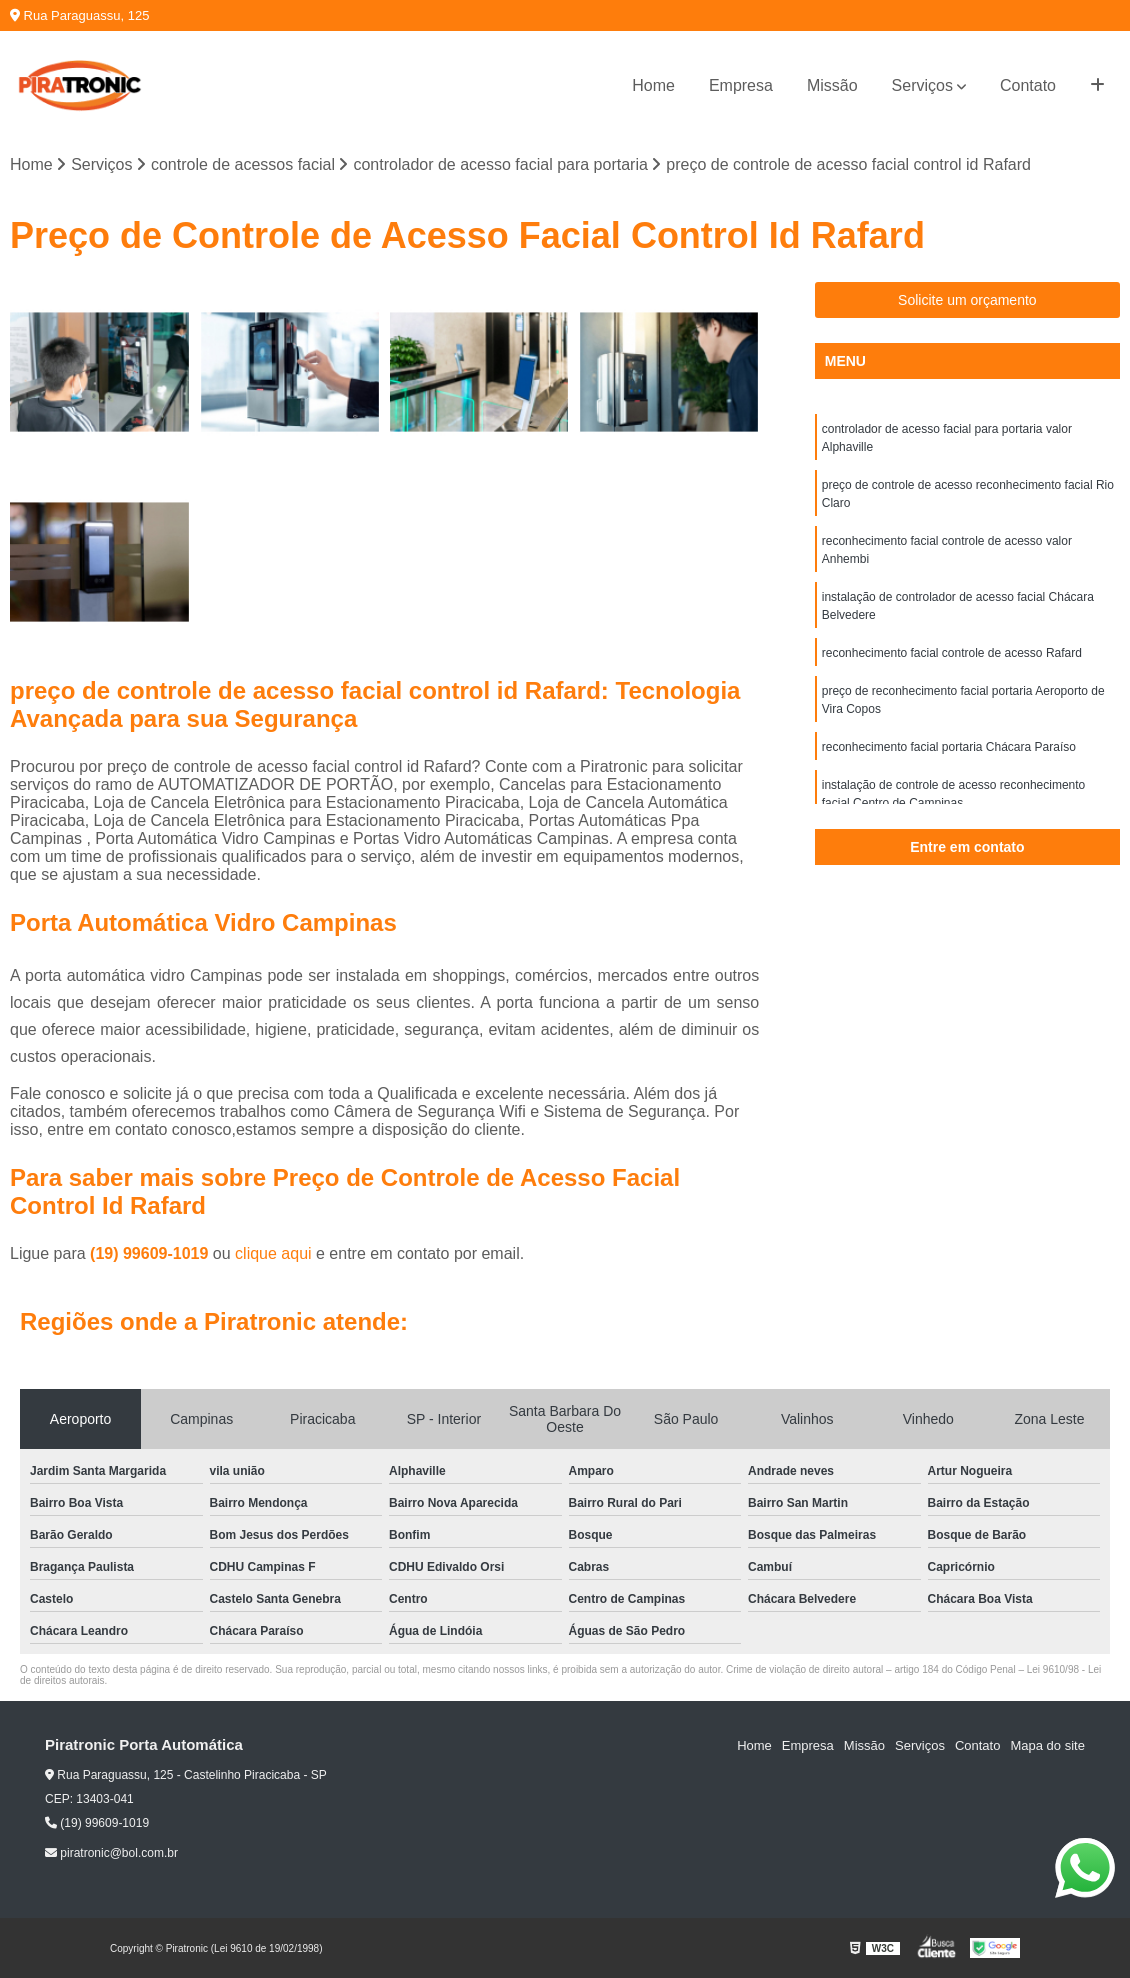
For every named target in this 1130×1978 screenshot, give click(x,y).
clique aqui (273, 1253)
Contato (1028, 85)
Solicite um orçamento (967, 300)
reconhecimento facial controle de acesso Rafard (952, 653)
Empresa (741, 85)
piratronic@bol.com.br (111, 1853)
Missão (832, 85)
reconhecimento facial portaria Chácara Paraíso (949, 747)
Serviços (922, 85)
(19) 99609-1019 (151, 1253)
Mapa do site (1047, 1745)
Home (653, 85)
